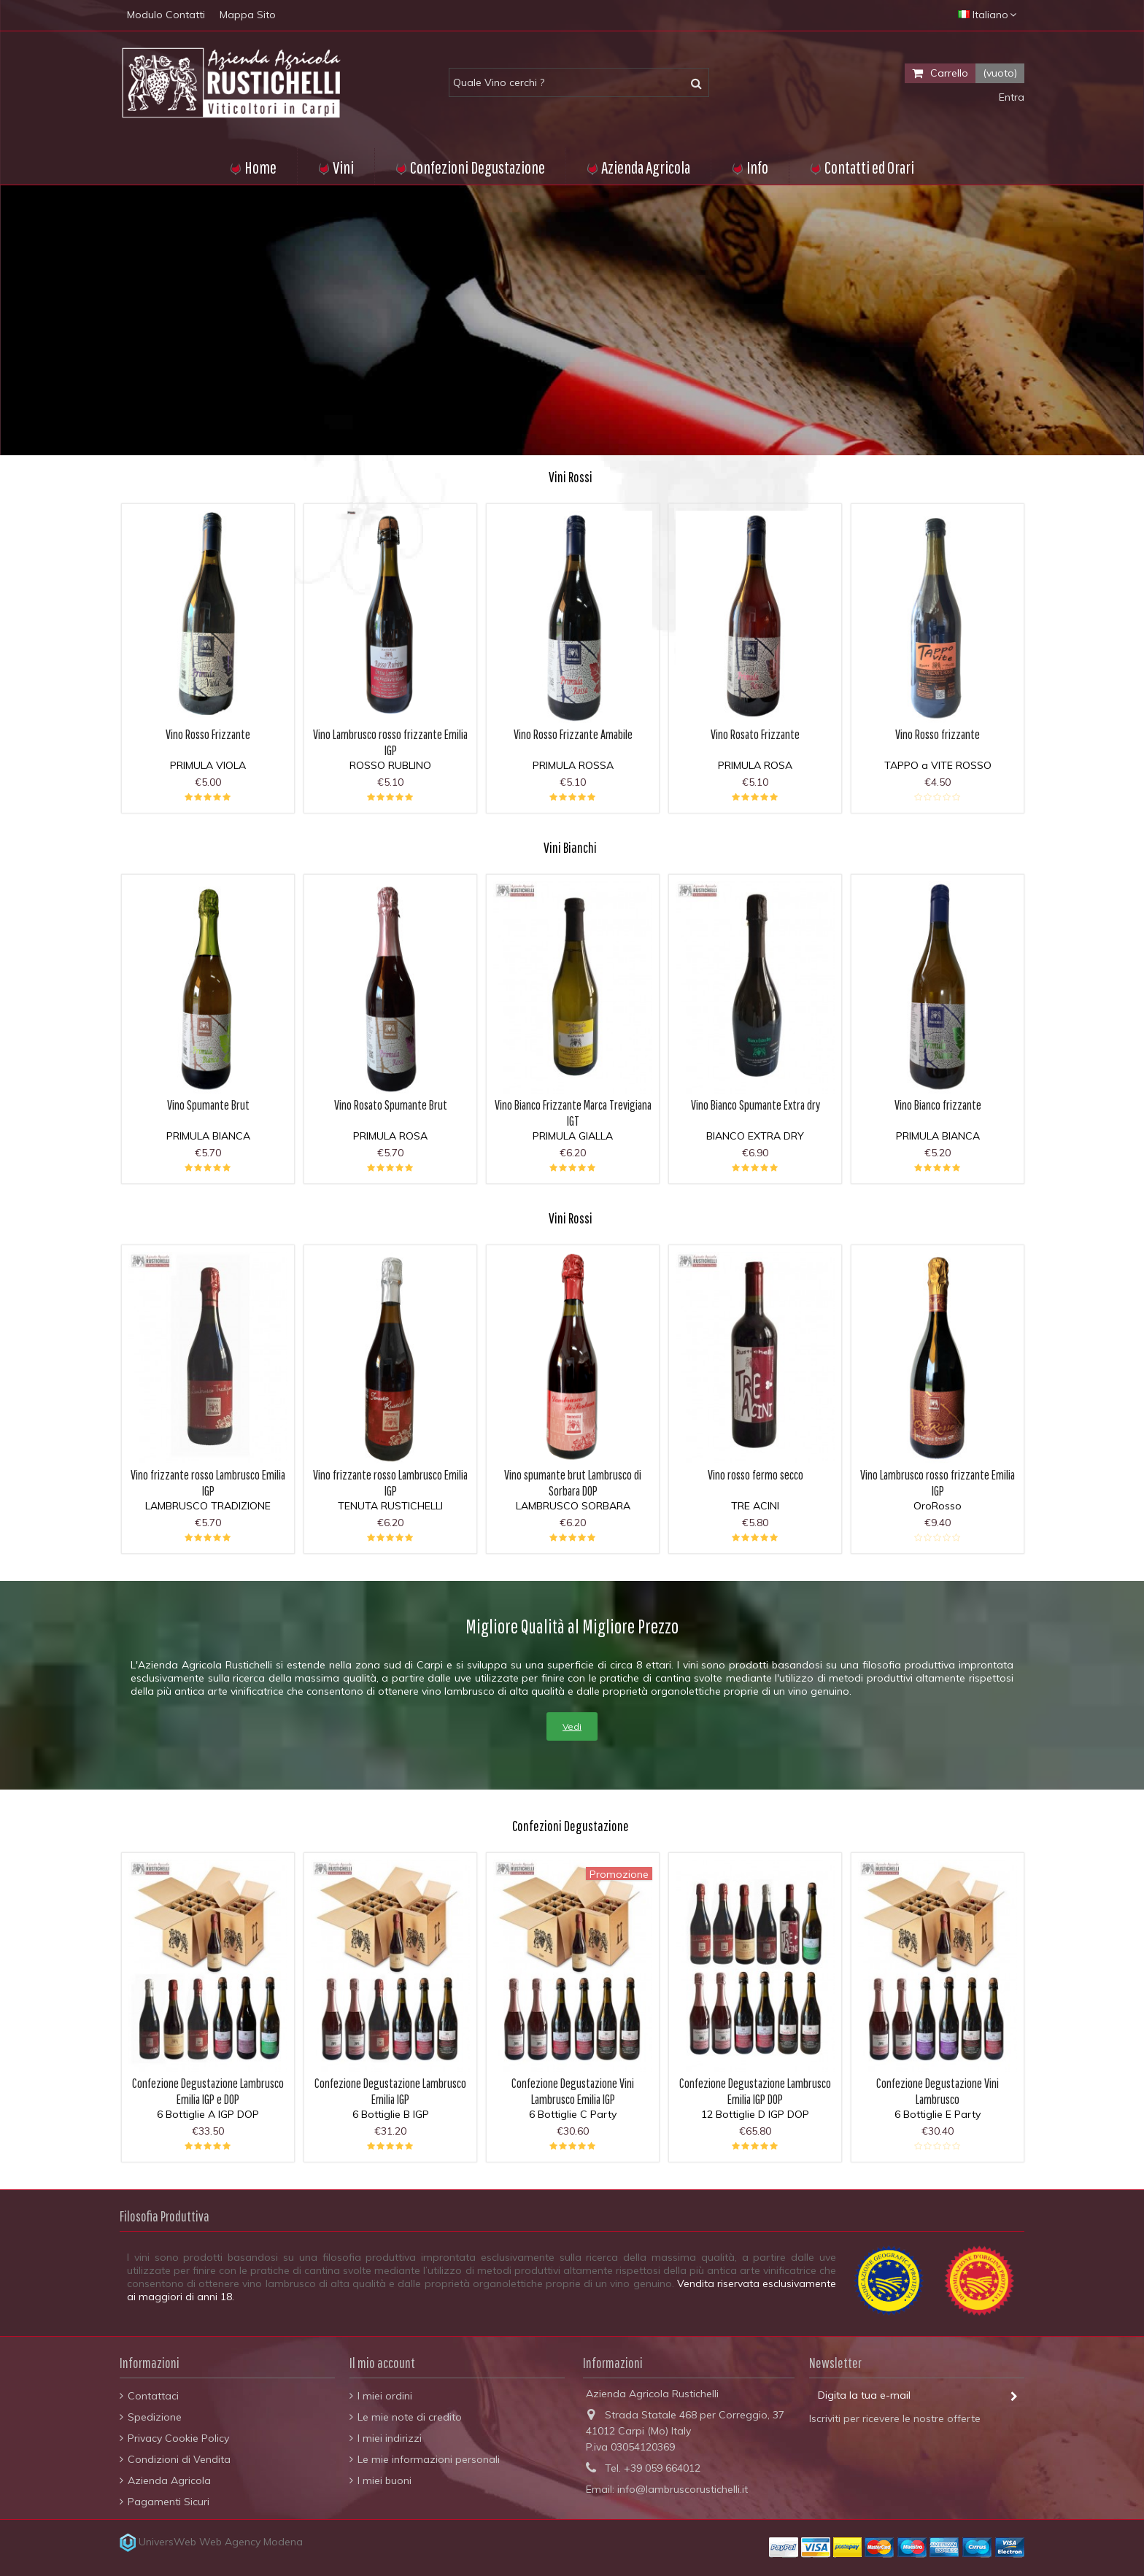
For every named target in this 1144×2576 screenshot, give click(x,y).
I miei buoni (384, 2480)
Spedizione (155, 2417)
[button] (750, 166)
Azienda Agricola (169, 2480)
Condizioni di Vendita (179, 2459)
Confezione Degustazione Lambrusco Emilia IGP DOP (755, 2091)
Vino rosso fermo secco (755, 1474)
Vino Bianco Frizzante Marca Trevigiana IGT (573, 1113)
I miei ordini (385, 2395)
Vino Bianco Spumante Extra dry (755, 1105)
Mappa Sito (248, 14)
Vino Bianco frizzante (937, 1105)
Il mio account (382, 2362)
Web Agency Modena (251, 2541)
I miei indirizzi (390, 2438)
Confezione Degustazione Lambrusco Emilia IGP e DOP (208, 2091)
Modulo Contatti (166, 14)
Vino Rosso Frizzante (208, 734)
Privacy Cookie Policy (178, 2438)
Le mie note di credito (410, 2417)
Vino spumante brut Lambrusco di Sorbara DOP (572, 1482)
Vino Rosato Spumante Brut (390, 1105)
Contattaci (153, 2395)
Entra (1010, 97)
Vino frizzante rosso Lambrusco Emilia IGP (208, 1482)
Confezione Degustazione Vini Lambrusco (937, 2091)
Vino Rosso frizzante (937, 734)
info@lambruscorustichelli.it (682, 2489)
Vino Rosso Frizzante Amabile (573, 734)
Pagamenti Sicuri (168, 2501)
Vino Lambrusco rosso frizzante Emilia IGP (390, 742)
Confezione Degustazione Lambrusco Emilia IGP (390, 2091)
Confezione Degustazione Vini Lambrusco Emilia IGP (572, 2091)
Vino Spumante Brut (208, 1105)
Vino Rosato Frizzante (755, 734)
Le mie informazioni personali (429, 2459)
